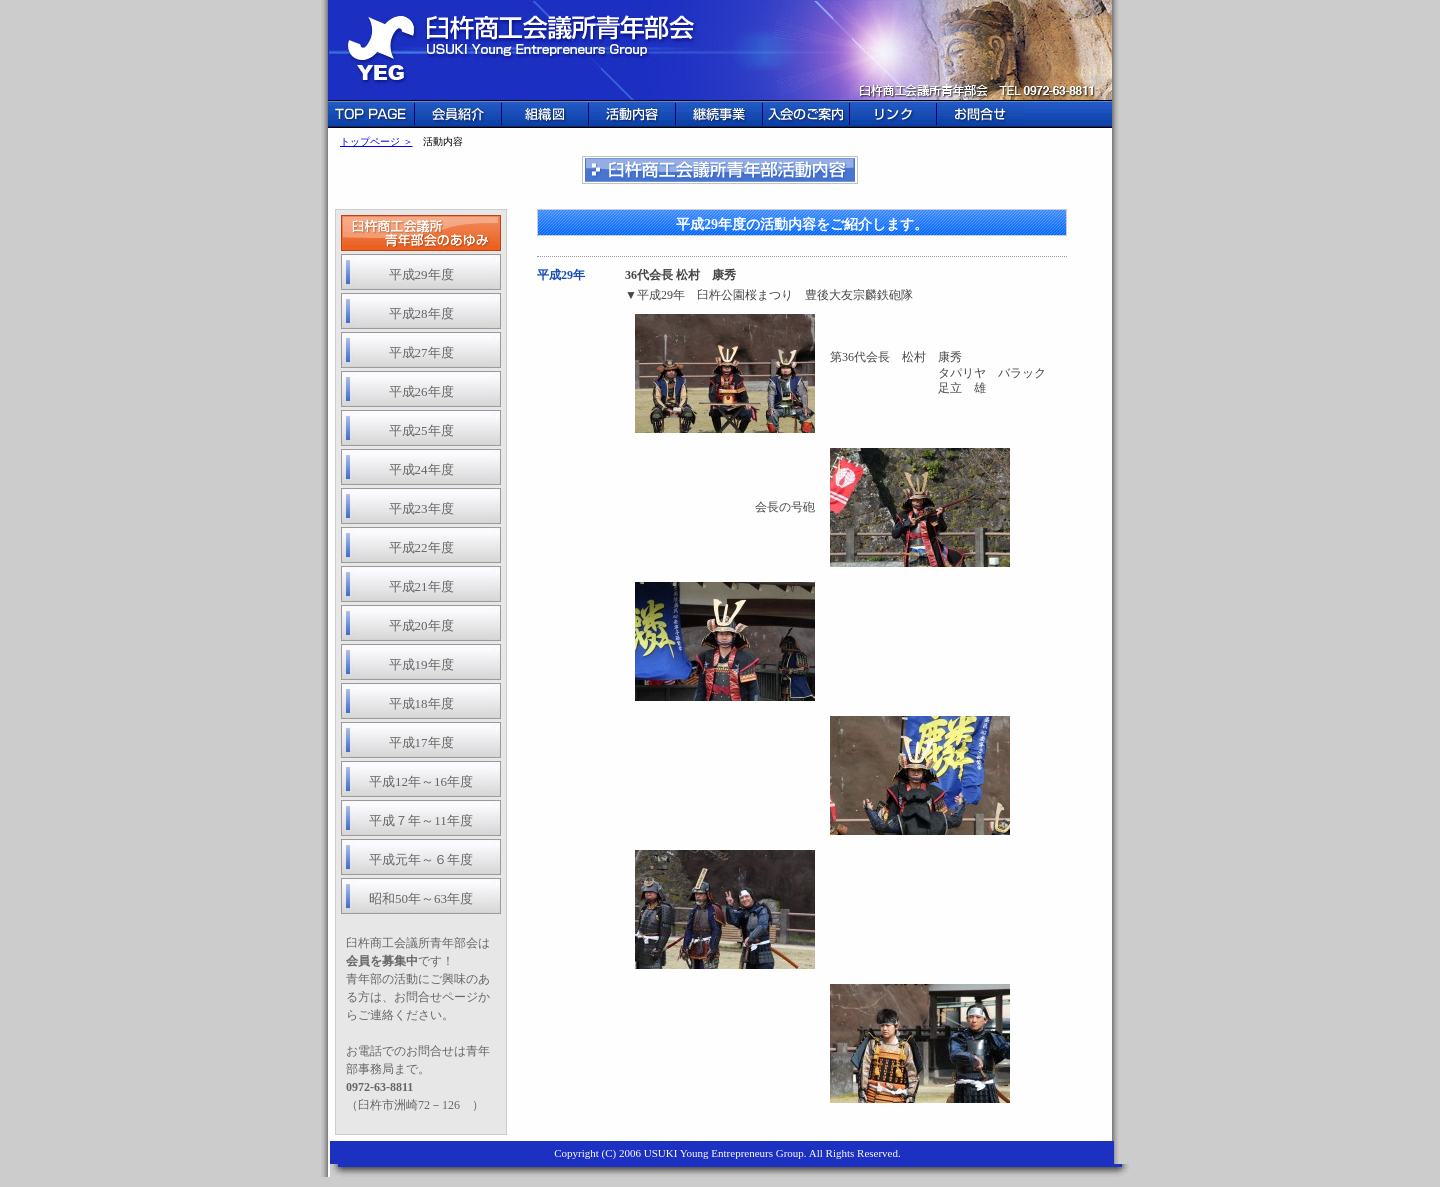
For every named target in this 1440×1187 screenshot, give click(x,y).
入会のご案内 (806, 114)
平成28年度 (421, 313)
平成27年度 (421, 352)
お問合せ (980, 114)
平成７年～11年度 (421, 820)
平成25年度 (421, 430)
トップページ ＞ (376, 141)
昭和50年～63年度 (421, 898)
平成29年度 (421, 274)
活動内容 (632, 114)
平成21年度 (421, 586)
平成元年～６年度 (421, 859)
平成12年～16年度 (421, 781)
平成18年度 (421, 703)
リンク (893, 114)
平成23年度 (421, 508)
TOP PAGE (371, 114)
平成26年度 (421, 391)
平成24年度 (421, 469)
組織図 (545, 114)
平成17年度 (421, 742)
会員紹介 (458, 114)
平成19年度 (421, 664)
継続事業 (719, 114)
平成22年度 (421, 547)
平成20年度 (421, 625)
